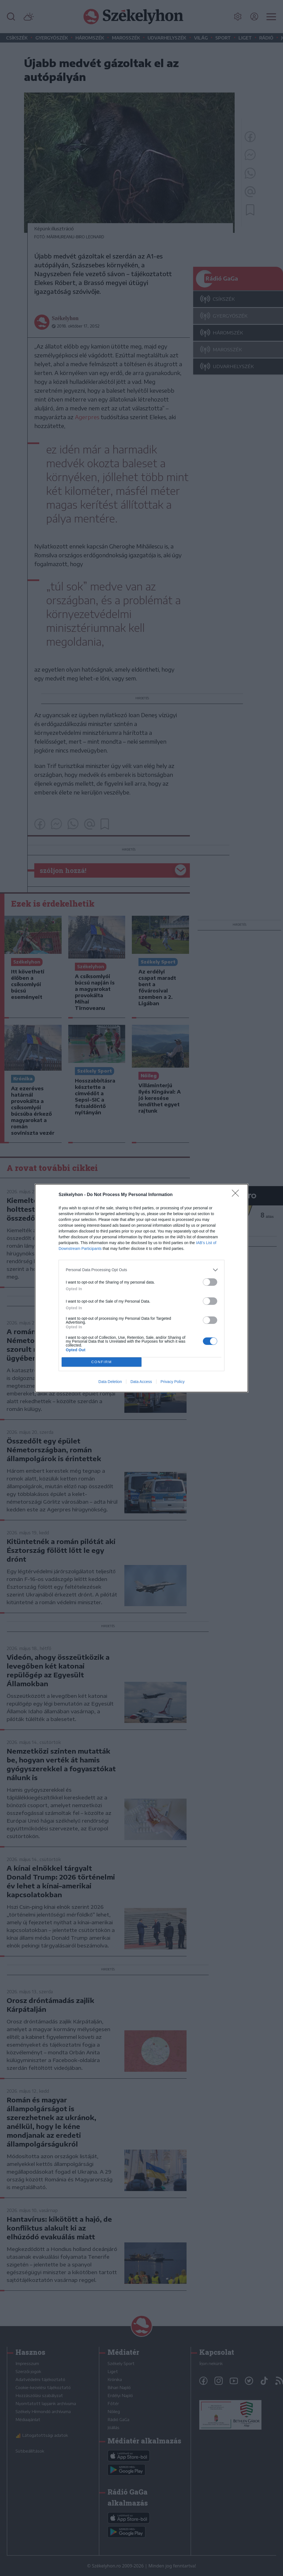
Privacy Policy (173, 1381)
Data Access (141, 1381)
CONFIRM (101, 1362)
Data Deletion (110, 1381)
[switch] (210, 1282)
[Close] (237, 1195)
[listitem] (141, 1270)
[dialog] (141, 1288)
